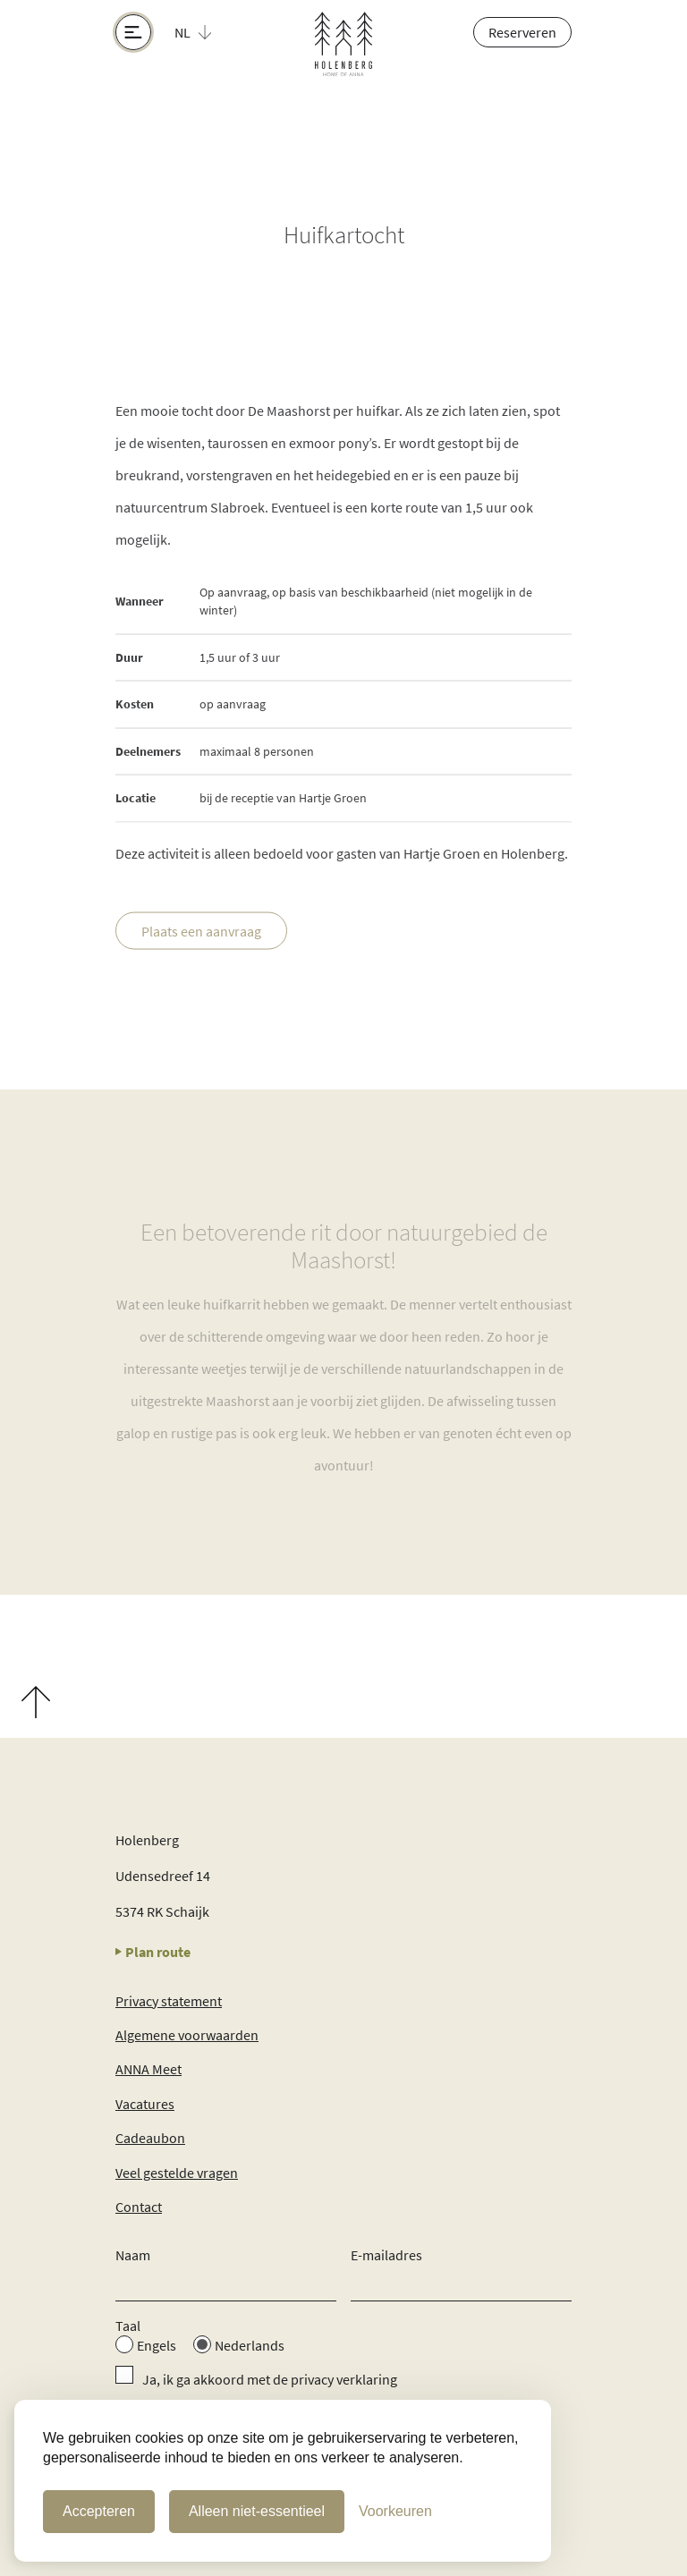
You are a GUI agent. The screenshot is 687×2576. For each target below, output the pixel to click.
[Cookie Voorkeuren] (395, 2511)
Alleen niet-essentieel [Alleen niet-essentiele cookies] (257, 2511)
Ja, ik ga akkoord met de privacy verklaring (269, 2379)
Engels (156, 2345)
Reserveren (522, 32)
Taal (127, 2325)
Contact (138, 2207)
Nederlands (249, 2345)
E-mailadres (386, 2255)
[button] (203, 32)
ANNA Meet (148, 2069)
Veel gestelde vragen (176, 2173)
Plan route (153, 1952)
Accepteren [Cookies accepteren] (99, 2511)
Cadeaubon (150, 2138)
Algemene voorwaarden (187, 2035)
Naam (132, 2255)
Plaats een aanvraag (201, 932)
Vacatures (144, 2104)
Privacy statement (168, 2001)
